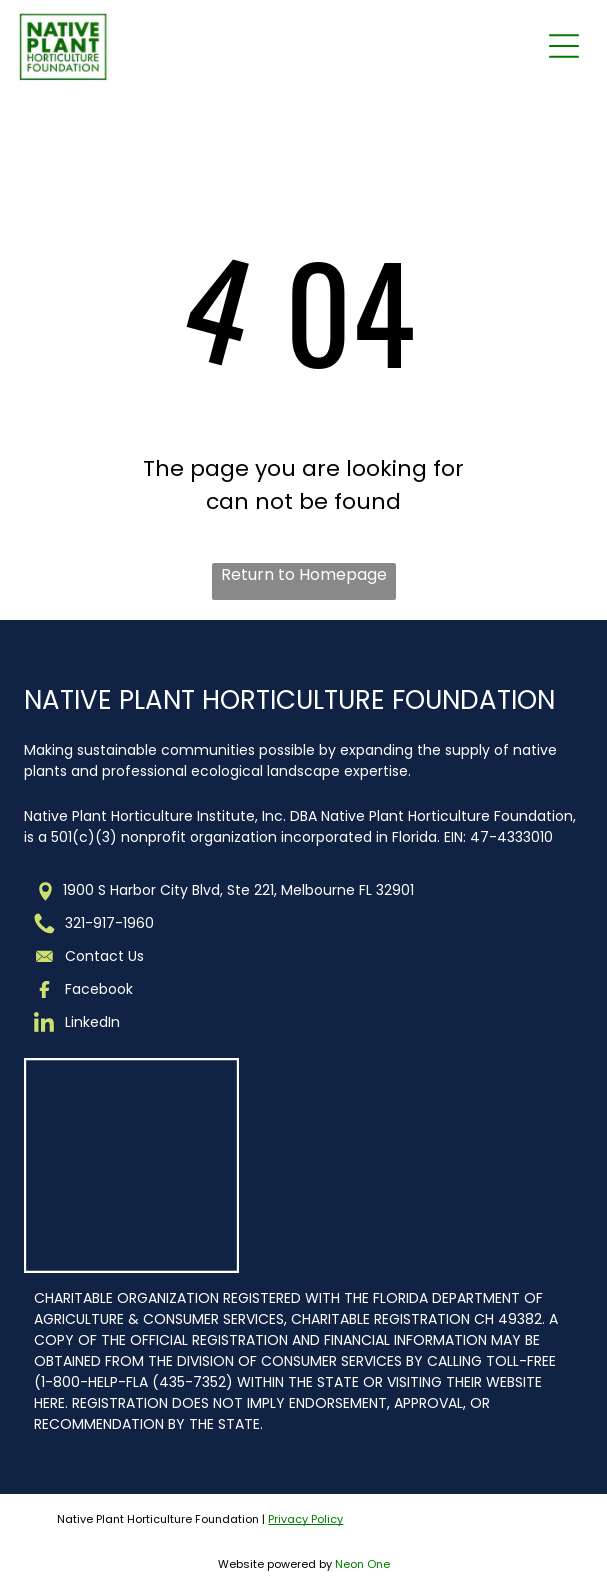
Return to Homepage (304, 574)
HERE (49, 1403)
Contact (94, 956)
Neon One (362, 1564)
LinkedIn (92, 1022)
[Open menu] (564, 46)
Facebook (99, 989)
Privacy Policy (305, 1519)
